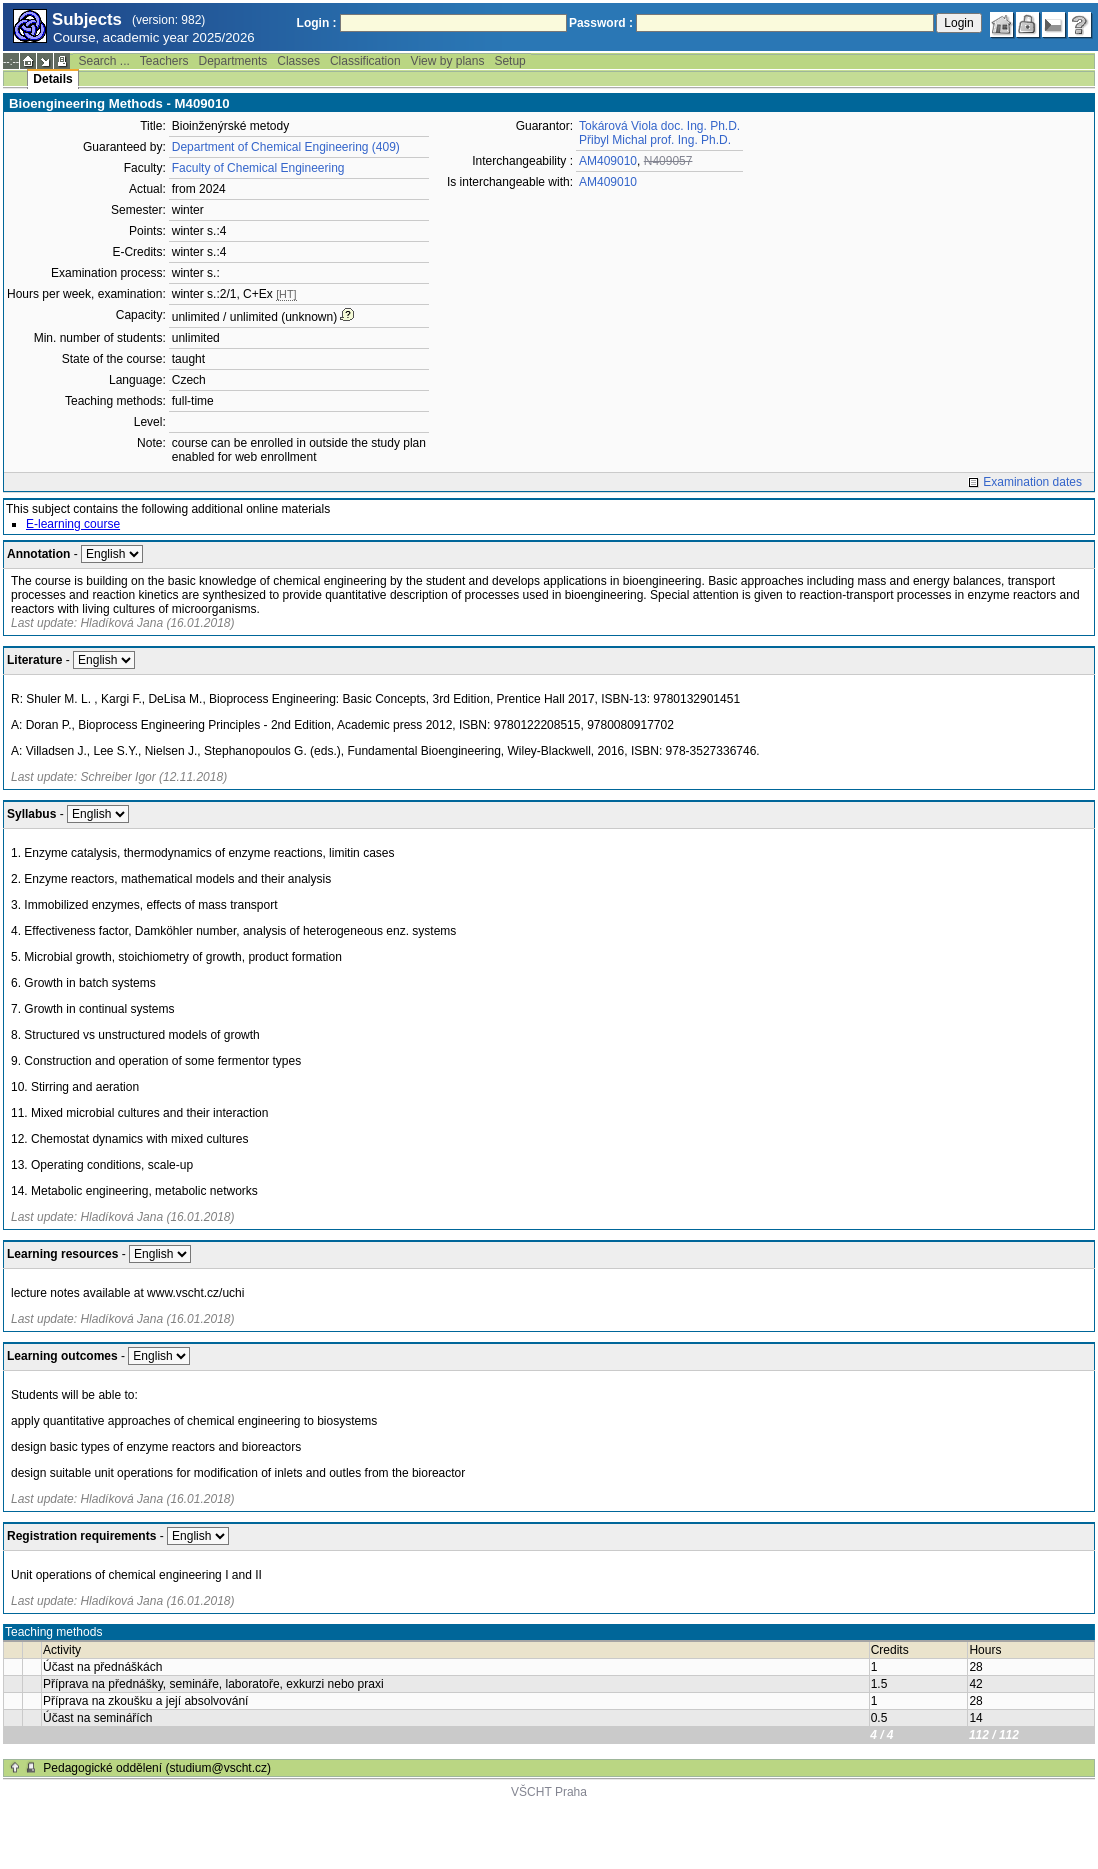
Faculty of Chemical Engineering (258, 168)
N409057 (668, 161)
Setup (509, 61)
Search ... (103, 61)
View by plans (448, 61)
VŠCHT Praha (549, 1792)
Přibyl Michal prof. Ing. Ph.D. (655, 140)
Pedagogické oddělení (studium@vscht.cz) (157, 1768)
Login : (317, 23)
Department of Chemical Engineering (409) (286, 147)
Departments (233, 61)
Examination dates (1032, 482)
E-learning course (73, 524)
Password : (601, 23)
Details (52, 79)
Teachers (164, 61)
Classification (365, 61)
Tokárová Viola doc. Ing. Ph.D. (659, 126)
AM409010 (608, 161)
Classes (298, 61)
